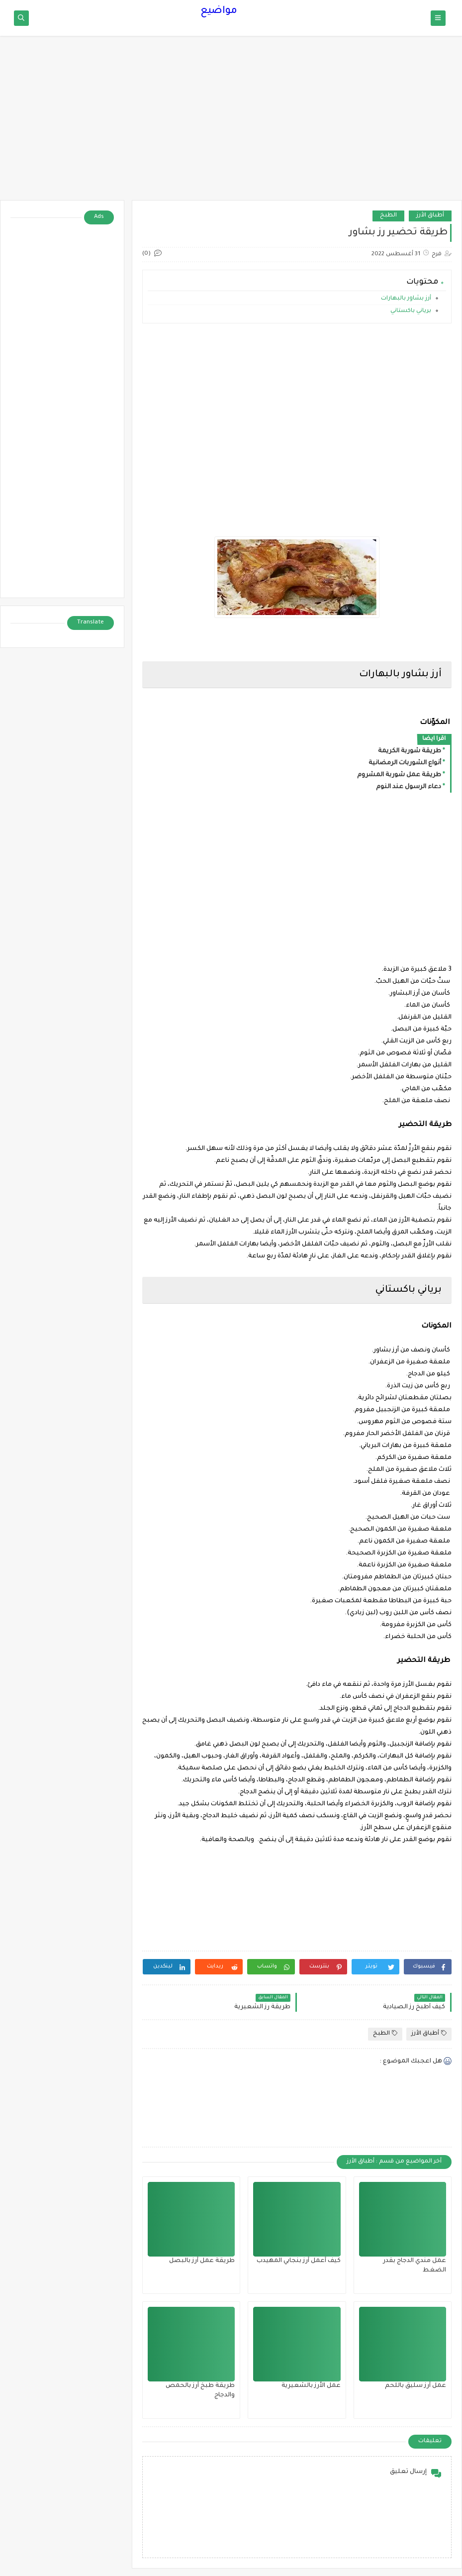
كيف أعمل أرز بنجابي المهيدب (299, 2261)
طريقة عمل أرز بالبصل (202, 2261)
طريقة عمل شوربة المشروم (399, 775)
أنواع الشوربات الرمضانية (405, 763)
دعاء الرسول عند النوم (408, 787)
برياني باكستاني (410, 311)
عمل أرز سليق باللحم (415, 2385)
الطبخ (388, 215)
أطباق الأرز (430, 215)
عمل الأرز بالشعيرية (311, 2385)
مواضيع (218, 11)
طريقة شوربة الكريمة (409, 751)
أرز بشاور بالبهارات (406, 299)
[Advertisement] (231, 123)
